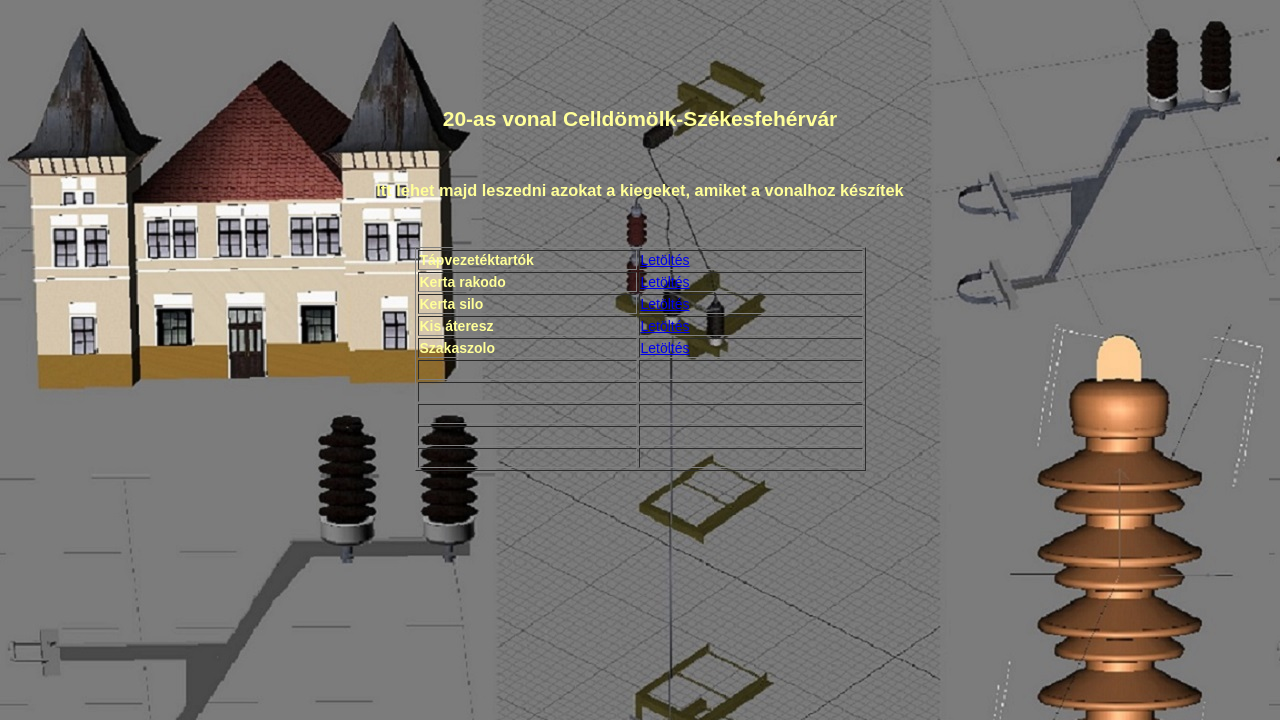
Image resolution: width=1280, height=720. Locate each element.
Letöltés (665, 260)
